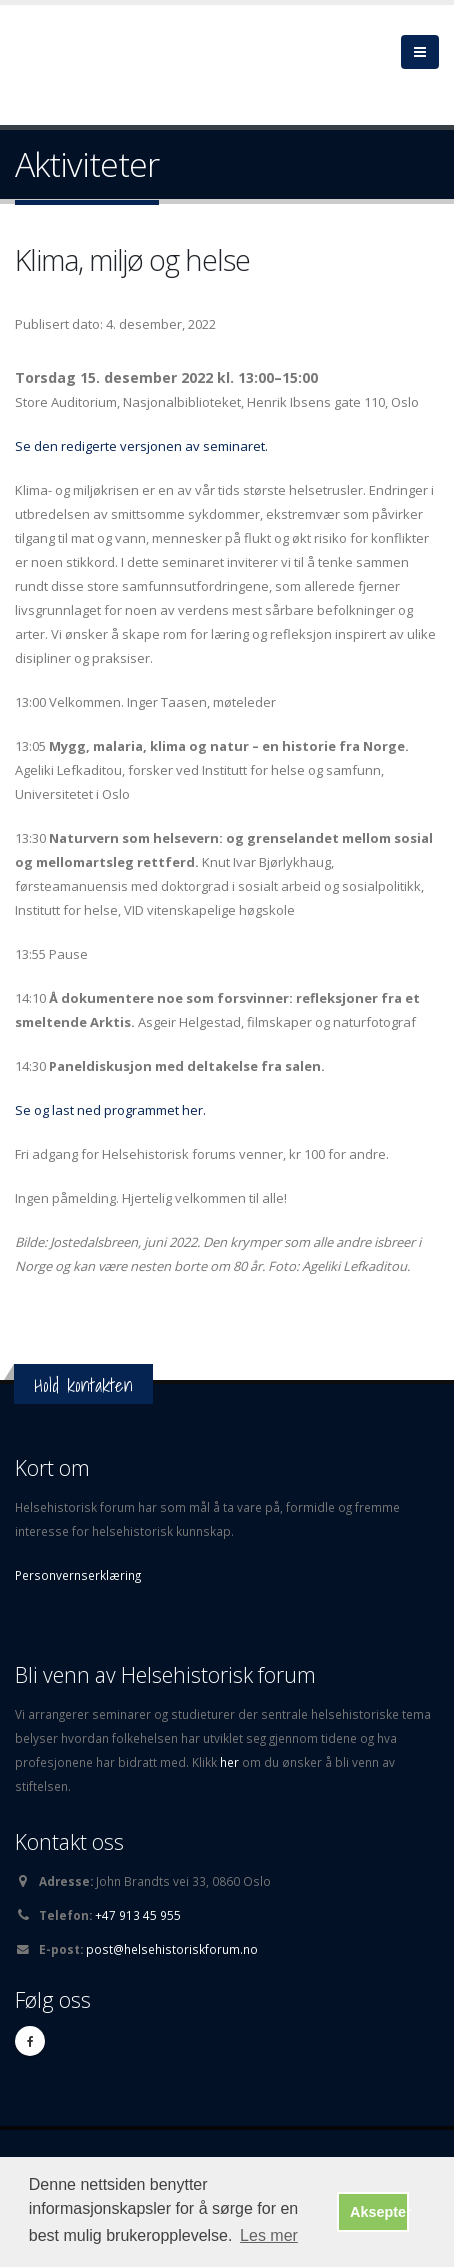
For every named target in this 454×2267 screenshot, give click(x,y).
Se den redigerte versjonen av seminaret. (141, 446)
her (231, 1762)
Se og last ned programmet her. (110, 1110)
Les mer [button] (269, 2235)
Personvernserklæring (78, 1575)
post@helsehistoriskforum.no (172, 1949)
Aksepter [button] (379, 2212)
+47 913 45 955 (138, 1915)
